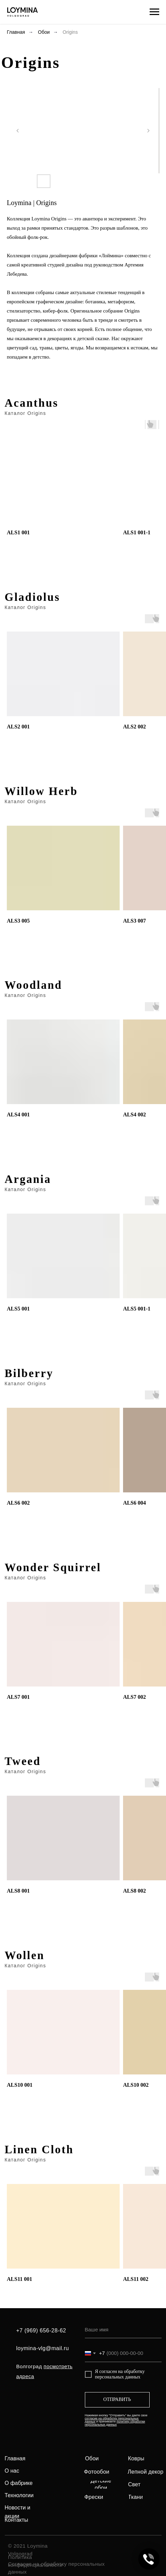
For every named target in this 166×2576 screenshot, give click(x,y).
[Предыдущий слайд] (18, 131)
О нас (12, 2471)
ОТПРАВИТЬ (117, 2399)
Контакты (16, 2520)
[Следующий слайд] (148, 131)
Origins (70, 32)
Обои (44, 32)
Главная (16, 32)
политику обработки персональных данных (115, 2423)
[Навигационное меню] (154, 12)
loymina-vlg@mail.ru (42, 2348)
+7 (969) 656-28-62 (41, 2330)
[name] (123, 2329)
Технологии (19, 2495)
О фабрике (19, 2483)
